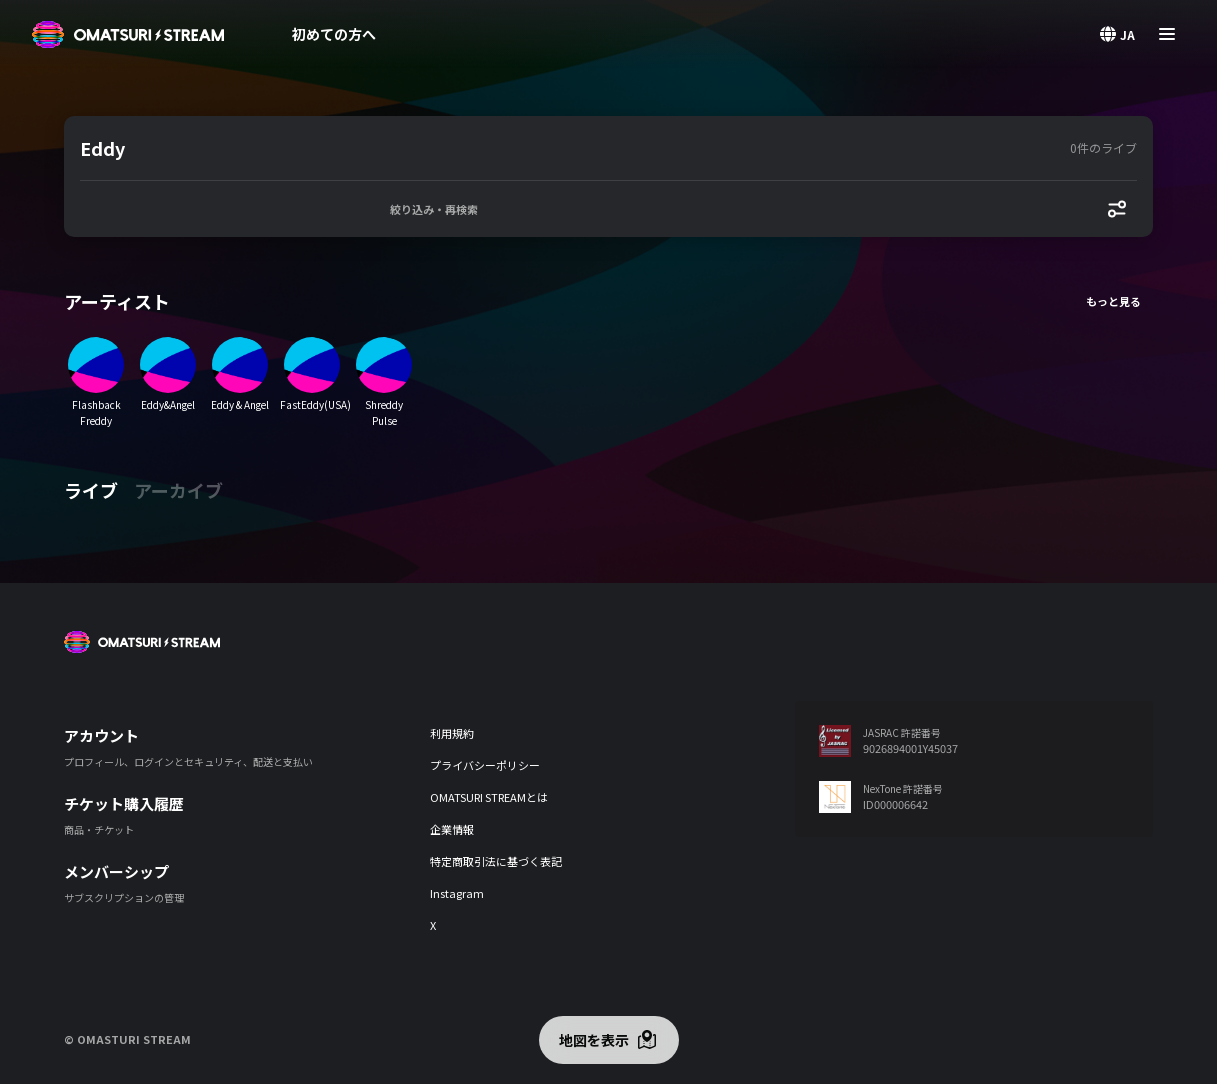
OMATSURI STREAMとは (489, 797)
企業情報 (452, 829)
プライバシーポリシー (485, 765)
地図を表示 (594, 1040)
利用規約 (452, 733)
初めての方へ (334, 34)
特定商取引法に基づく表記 (496, 861)
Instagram (457, 893)
